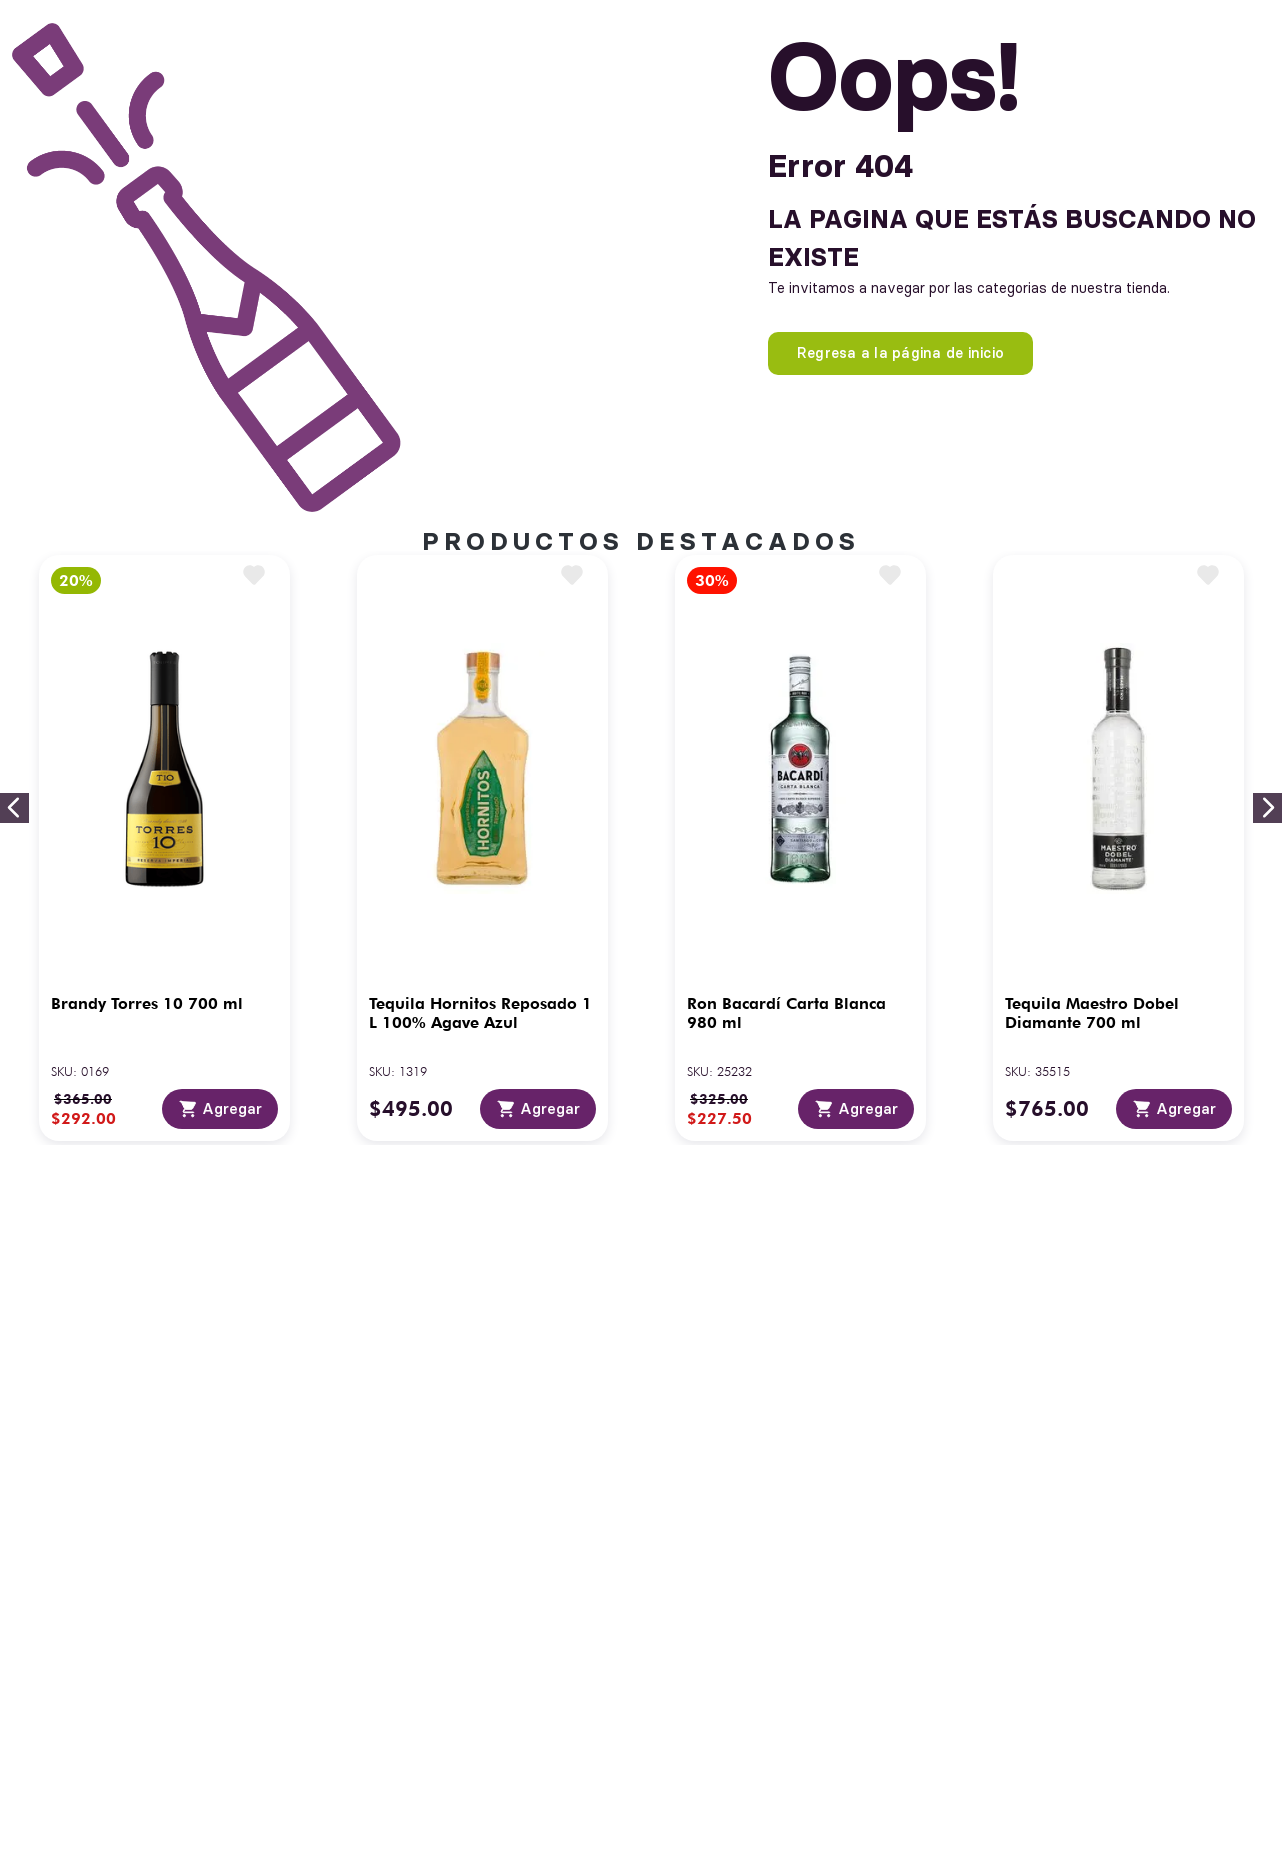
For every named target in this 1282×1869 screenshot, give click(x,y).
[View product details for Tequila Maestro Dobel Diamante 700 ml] (1118, 848)
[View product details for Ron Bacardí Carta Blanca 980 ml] (800, 848)
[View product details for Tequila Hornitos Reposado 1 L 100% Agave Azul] (482, 848)
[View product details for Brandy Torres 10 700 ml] (164, 848)
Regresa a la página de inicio (900, 353)
